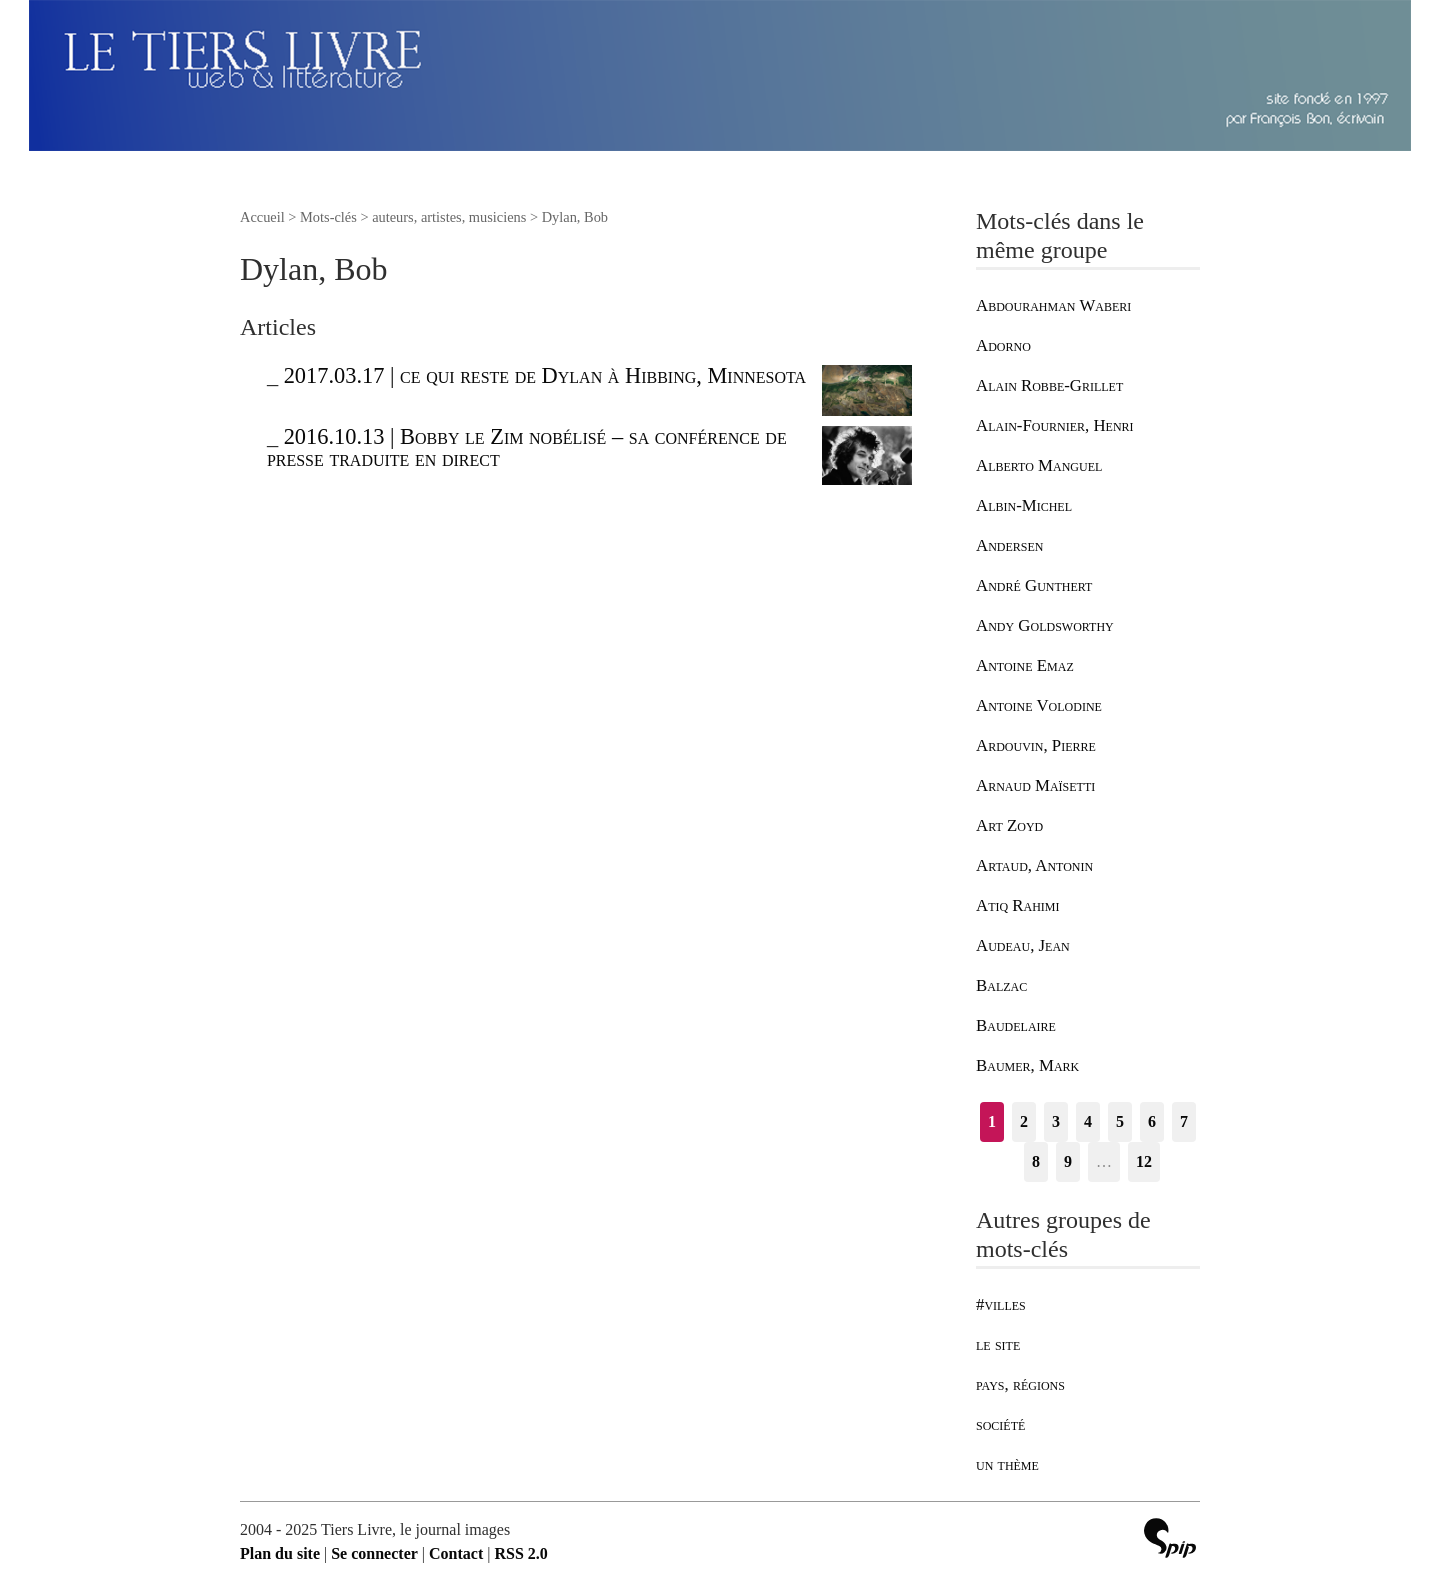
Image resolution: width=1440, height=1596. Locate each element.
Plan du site (280, 1553)
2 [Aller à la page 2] (1024, 1121)
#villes (1001, 1304)
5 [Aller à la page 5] (1120, 1121)
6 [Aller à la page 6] (1152, 1121)
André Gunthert (1034, 585)
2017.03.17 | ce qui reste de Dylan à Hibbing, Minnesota (545, 375)
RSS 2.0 (520, 1553)
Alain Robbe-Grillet (1049, 385)
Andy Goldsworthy (1045, 625)
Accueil (262, 217)
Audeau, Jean (1023, 945)
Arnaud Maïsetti (1035, 785)
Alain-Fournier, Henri (1055, 425)
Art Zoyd (1009, 825)
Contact (456, 1553)
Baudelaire (1016, 1025)
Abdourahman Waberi (1053, 305)
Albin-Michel (1024, 505)
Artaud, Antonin (1034, 865)
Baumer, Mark (1027, 1065)
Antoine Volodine (1039, 705)
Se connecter (374, 1553)
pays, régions (1020, 1384)
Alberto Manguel (1039, 465)
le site (998, 1344)
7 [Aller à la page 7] (1184, 1121)
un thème (1007, 1464)
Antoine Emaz (1025, 665)
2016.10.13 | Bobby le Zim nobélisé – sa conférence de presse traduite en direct (527, 447)
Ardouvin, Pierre (1036, 745)
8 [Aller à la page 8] (1036, 1161)
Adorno (1003, 345)
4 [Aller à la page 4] (1088, 1121)
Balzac (1001, 985)
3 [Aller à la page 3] (1056, 1121)
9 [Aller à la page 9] (1068, 1161)
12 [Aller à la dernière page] (1144, 1161)
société (1000, 1424)
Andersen (1009, 545)
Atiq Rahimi (1018, 905)
